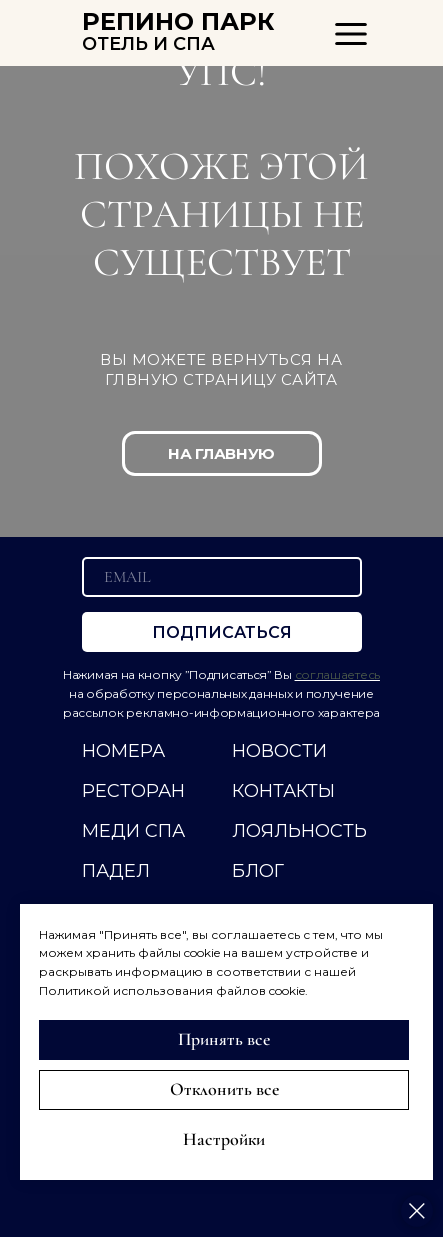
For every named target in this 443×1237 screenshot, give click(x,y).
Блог (258, 871)
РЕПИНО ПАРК (178, 21)
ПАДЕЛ (116, 871)
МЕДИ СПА (133, 831)
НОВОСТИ (279, 751)
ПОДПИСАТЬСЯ (222, 632)
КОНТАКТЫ (283, 791)
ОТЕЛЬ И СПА (148, 44)
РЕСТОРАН (133, 791)
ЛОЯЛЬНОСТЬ (299, 831)
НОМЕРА (123, 751)
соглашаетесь (337, 674)
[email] (222, 577)
